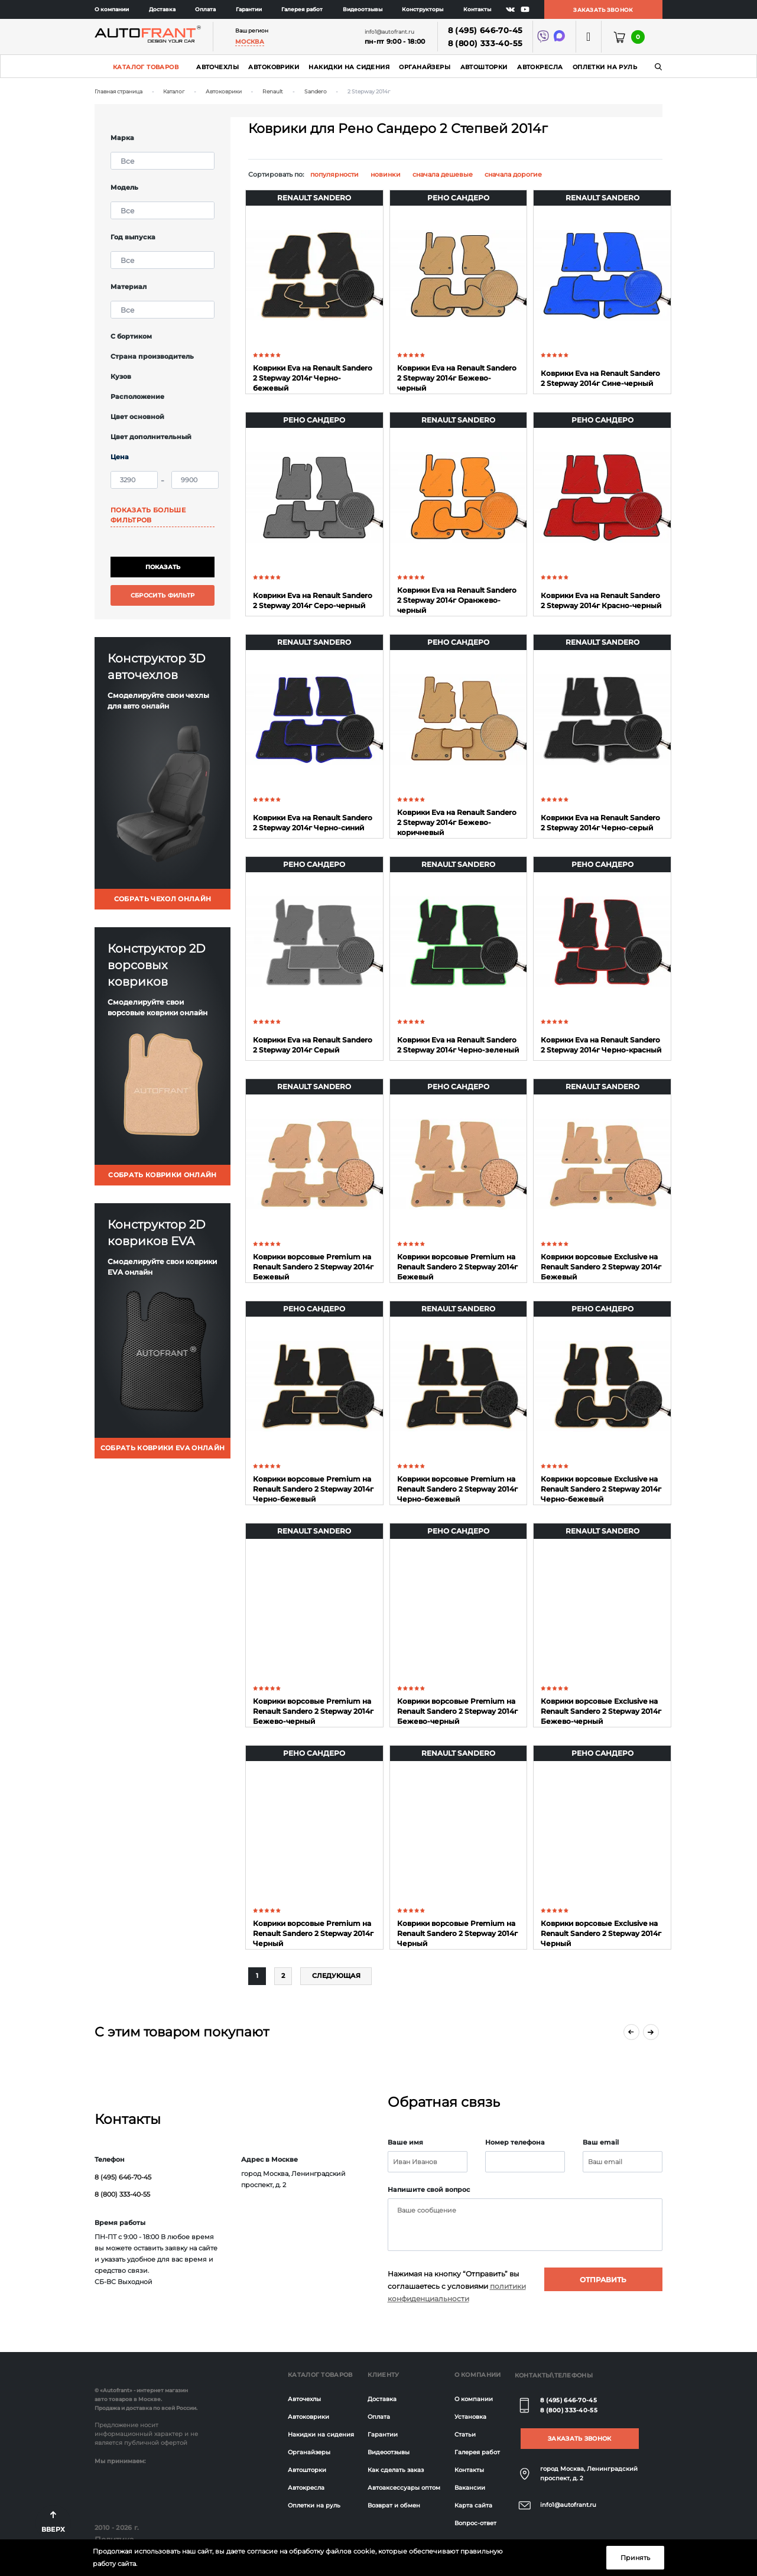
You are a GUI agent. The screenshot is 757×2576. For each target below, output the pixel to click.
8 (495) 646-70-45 (485, 30)
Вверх (53, 2529)
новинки (386, 174)
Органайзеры (424, 67)
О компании (112, 9)
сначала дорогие (513, 174)
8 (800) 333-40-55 (485, 43)
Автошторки (484, 67)
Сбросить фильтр (163, 595)
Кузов (121, 376)
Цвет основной (137, 416)
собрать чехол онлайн (163, 899)
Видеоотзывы (362, 9)
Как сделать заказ (396, 2470)
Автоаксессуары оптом (404, 2487)
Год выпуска (133, 237)
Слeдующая (336, 1975)
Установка (470, 2417)
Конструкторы (422, 9)
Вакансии (469, 2487)
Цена (120, 457)
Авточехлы (217, 67)
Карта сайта (473, 2505)
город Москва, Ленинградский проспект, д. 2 (589, 2473)
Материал (129, 286)
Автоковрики (273, 67)
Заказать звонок (603, 10)
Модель (124, 187)
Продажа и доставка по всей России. (146, 2408)
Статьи (465, 2434)
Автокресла (540, 67)
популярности (334, 174)
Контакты (477, 9)
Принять (635, 2558)
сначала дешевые (442, 174)
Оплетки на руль (605, 67)
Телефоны (573, 2375)
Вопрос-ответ (475, 2523)
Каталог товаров (145, 67)
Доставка (162, 9)
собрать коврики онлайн (162, 1175)
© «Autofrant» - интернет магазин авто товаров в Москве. (141, 2394)
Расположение (137, 396)
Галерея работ (302, 9)
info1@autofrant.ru (568, 2505)
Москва (249, 42)
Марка (122, 138)
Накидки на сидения (348, 67)
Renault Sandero (314, 197)
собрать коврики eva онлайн (162, 1448)
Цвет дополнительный (151, 437)
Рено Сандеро (458, 197)
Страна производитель (152, 356)
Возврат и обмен (394, 2505)
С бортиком (131, 336)
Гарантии (249, 9)
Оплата (205, 9)
